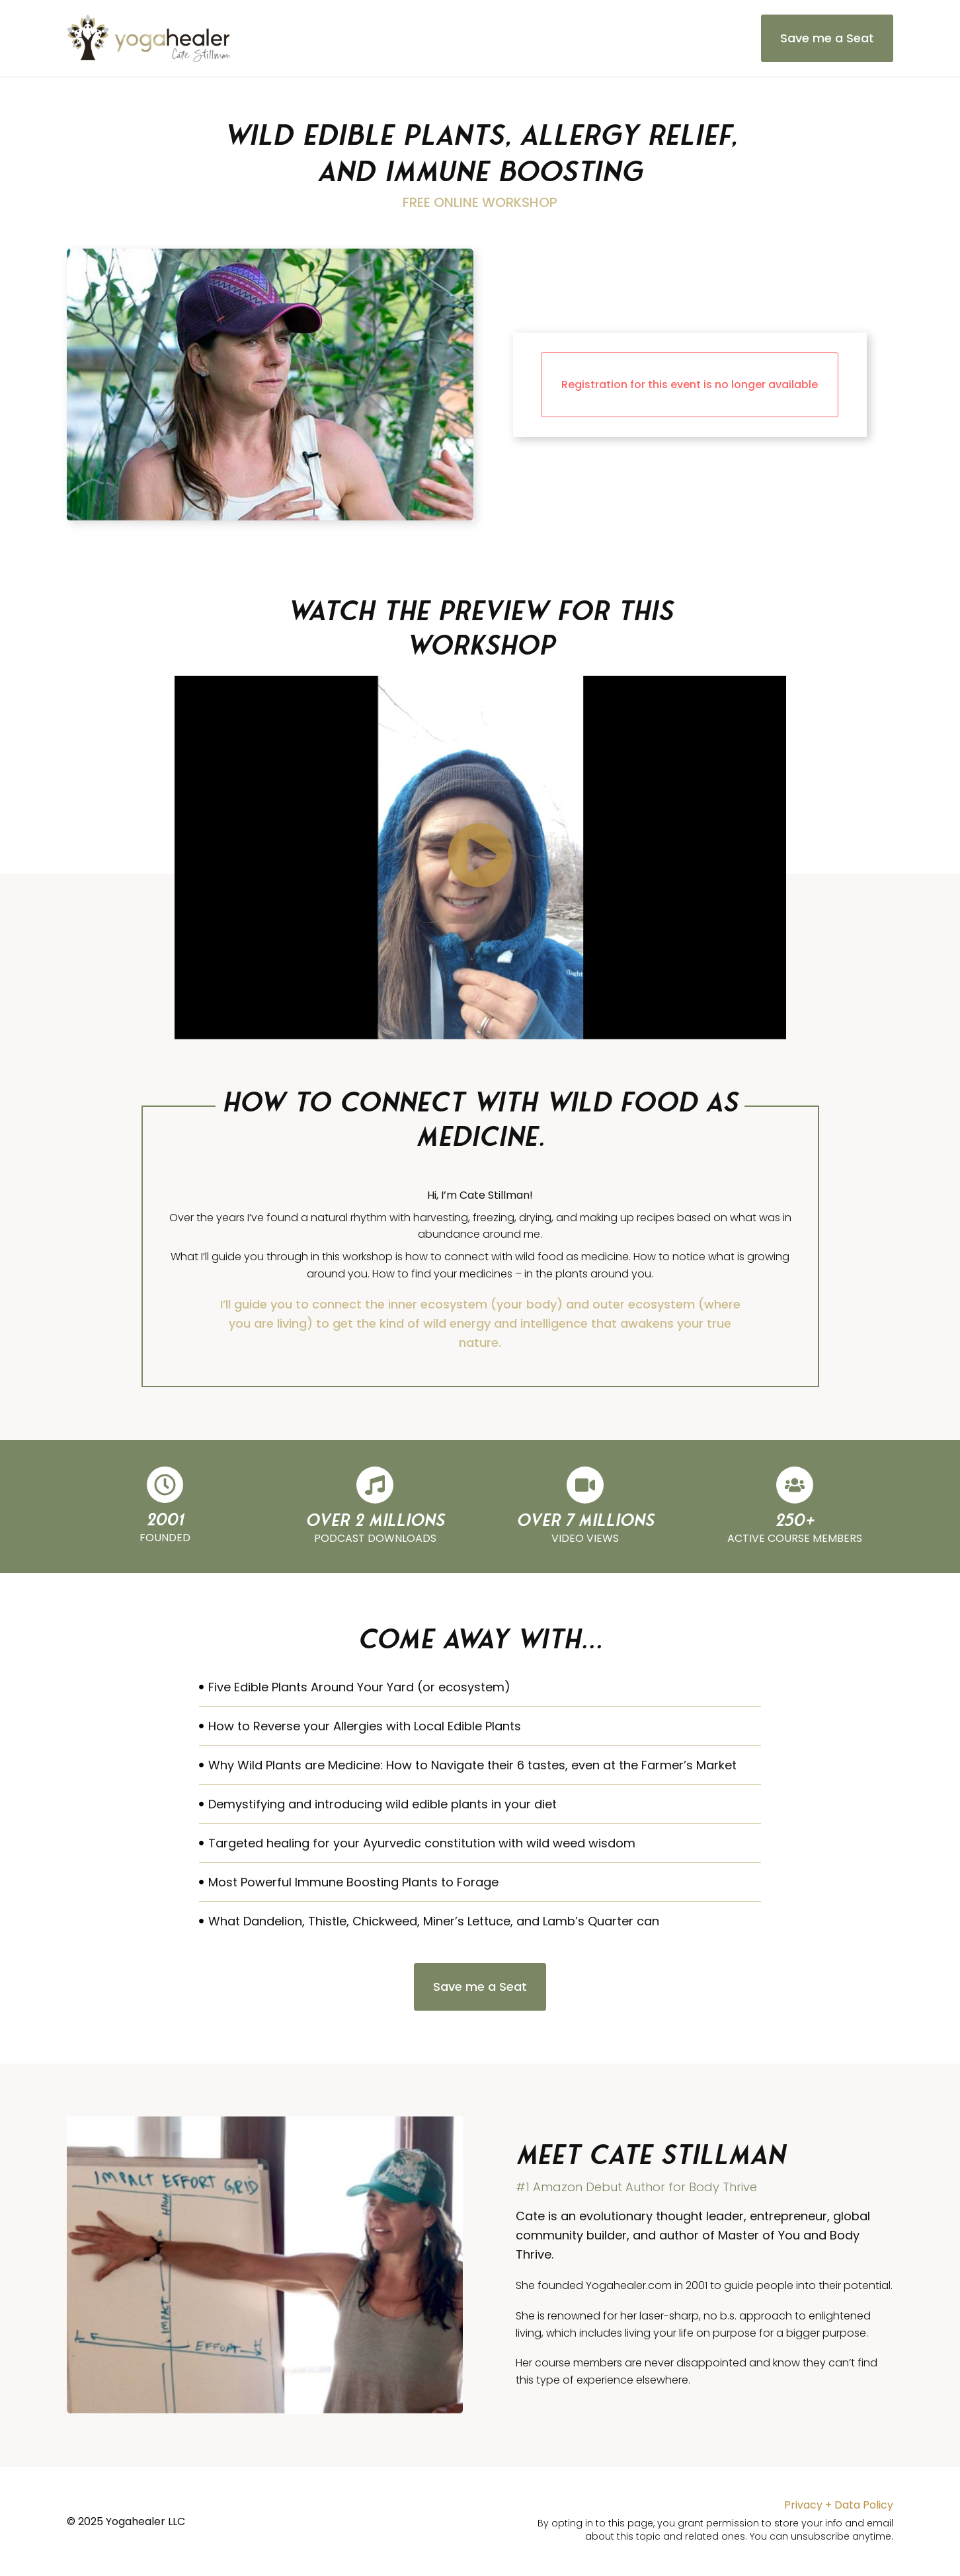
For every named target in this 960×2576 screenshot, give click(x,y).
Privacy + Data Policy (838, 2505)
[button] (480, 858)
